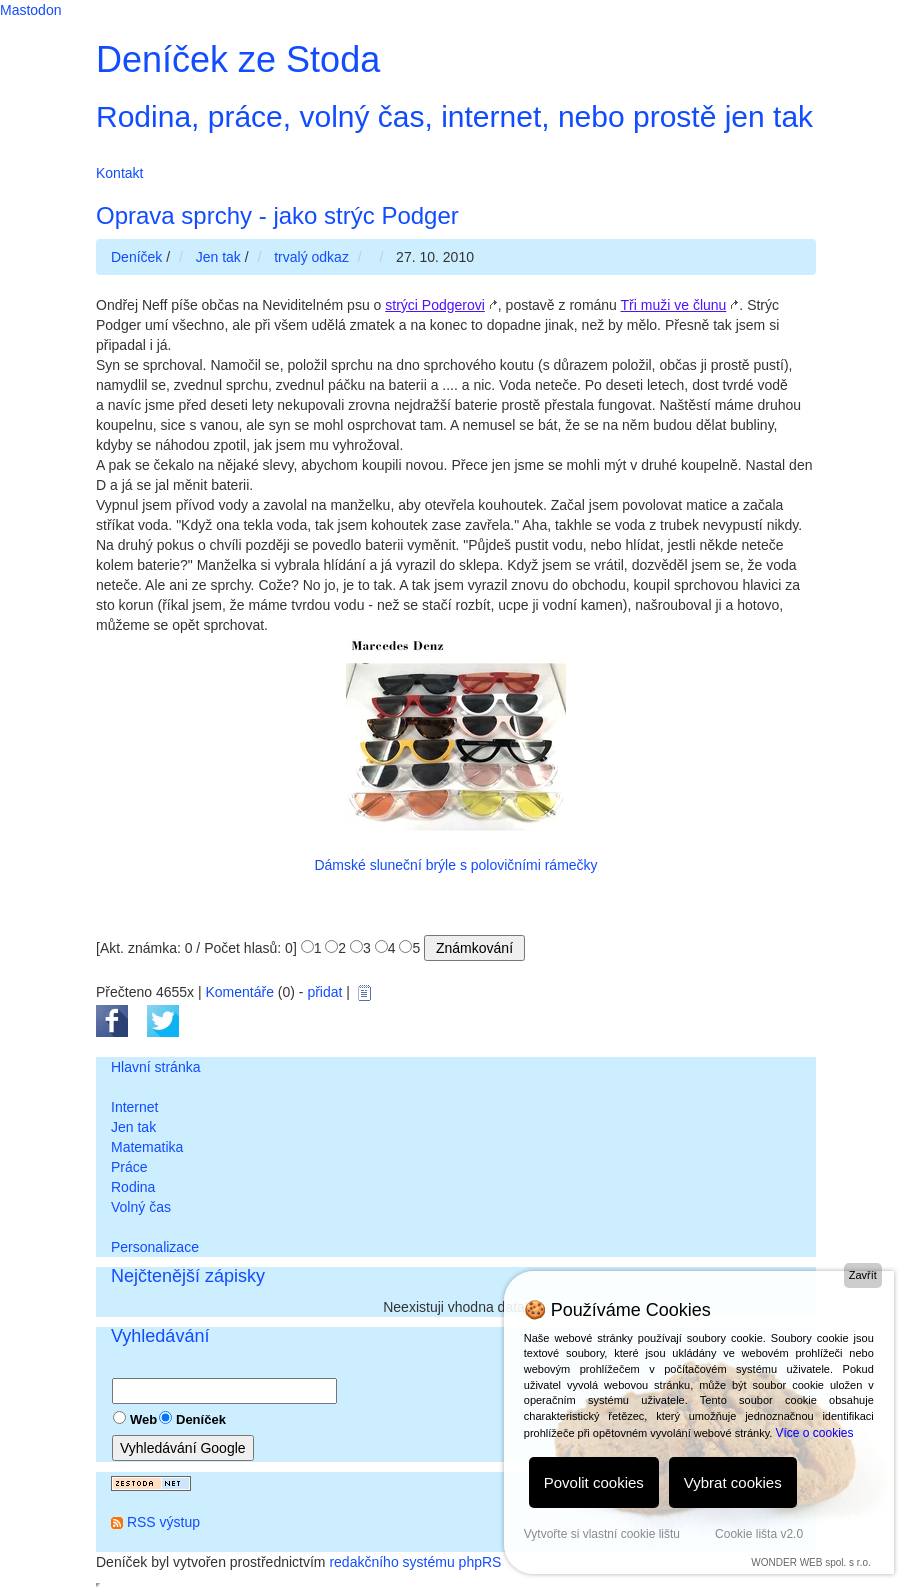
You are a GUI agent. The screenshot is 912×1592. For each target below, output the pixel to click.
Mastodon (30, 10)
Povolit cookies (594, 1482)
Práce (129, 1167)
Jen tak (133, 1127)
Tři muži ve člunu (674, 305)
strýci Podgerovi (435, 305)
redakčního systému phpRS (415, 1562)
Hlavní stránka (155, 1067)
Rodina (133, 1187)
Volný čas (141, 1207)
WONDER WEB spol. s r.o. (810, 1562)
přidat (324, 992)
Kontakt (119, 173)
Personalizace (155, 1247)
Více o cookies (814, 1433)
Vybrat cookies (733, 1482)
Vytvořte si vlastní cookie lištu (602, 1534)
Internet (134, 1107)
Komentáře (239, 992)
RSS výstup (163, 1522)
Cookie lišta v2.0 (759, 1534)
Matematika (147, 1147)
